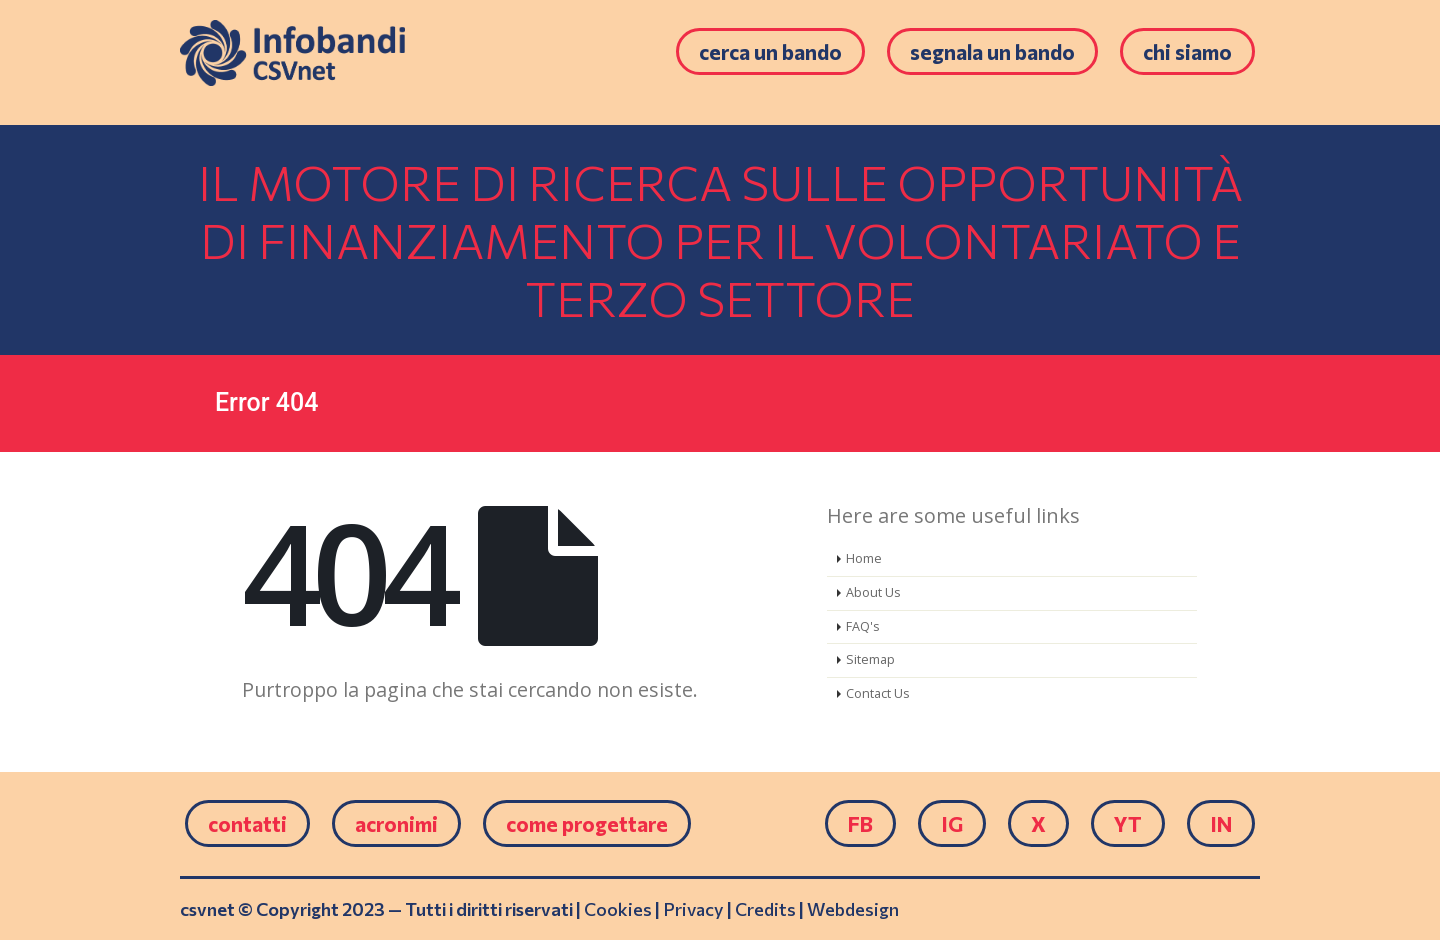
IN (1221, 823)
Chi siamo (1187, 51)
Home (864, 558)
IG (952, 823)
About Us (873, 592)
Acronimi (396, 823)
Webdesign (853, 909)
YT (1128, 823)
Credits (765, 909)
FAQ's (863, 626)
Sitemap (870, 659)
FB (860, 823)
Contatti (247, 823)
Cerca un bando (770, 51)
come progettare (587, 823)
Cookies (618, 909)
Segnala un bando (992, 51)
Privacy (693, 909)
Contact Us (878, 693)
